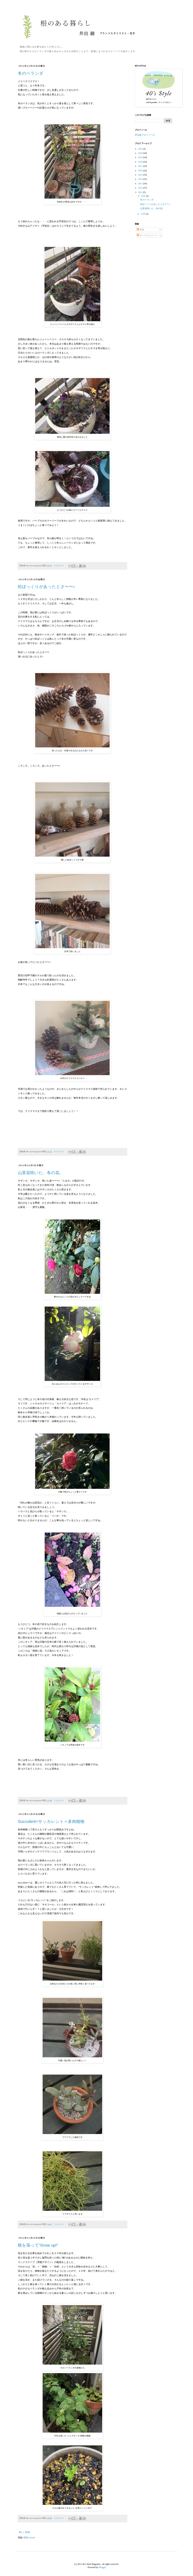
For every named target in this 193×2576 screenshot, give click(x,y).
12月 (143, 196)
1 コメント (59, 1800)
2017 (140, 166)
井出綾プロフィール (145, 135)
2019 (140, 157)
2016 (140, 170)
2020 (140, 153)
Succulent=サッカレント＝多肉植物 (51, 1821)
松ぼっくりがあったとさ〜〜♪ (46, 586)
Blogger (102, 2567)
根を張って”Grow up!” (38, 2245)
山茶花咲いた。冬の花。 (40, 1172)
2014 (140, 179)
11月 (143, 214)
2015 (140, 175)
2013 (140, 183)
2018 (140, 162)
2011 (140, 192)
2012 (140, 188)
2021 (140, 149)
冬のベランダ (30, 73)
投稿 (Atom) (29, 2537)
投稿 (140, 229)
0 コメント (59, 565)
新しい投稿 (24, 2532)
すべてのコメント (147, 235)
